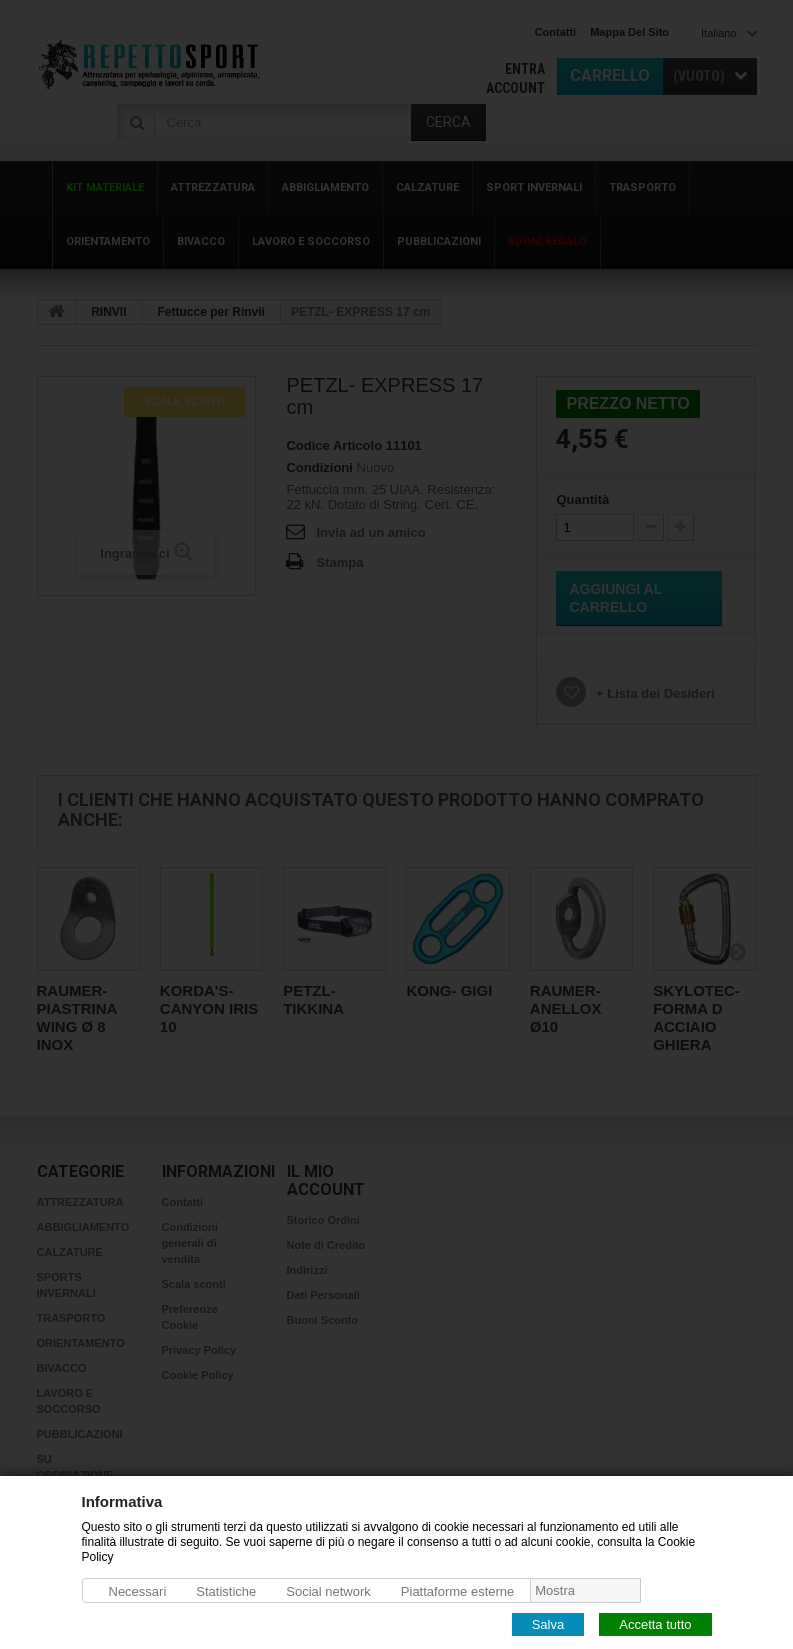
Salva (548, 1623)
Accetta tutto (655, 1623)
